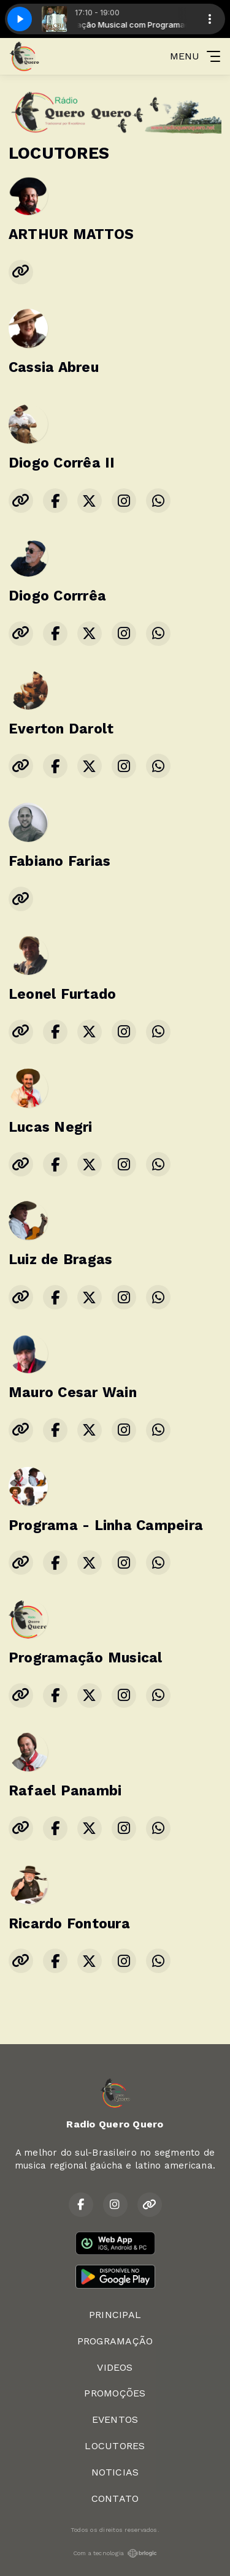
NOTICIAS (115, 2472)
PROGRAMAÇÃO (115, 2341)
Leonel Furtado (62, 994)
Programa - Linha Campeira (106, 1525)
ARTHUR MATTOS (71, 234)
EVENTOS (115, 2419)
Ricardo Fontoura (69, 1923)
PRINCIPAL (115, 2314)
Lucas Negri (51, 1127)
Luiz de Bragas (60, 1259)
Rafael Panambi (65, 1790)
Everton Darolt (61, 729)
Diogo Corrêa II (62, 463)
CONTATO (115, 2498)
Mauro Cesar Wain (73, 1392)
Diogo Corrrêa (57, 596)
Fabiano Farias (59, 861)
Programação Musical (86, 1658)
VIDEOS (114, 2367)
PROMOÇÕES (114, 2393)
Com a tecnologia (115, 2553)
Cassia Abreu (54, 367)
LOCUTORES (115, 2446)
